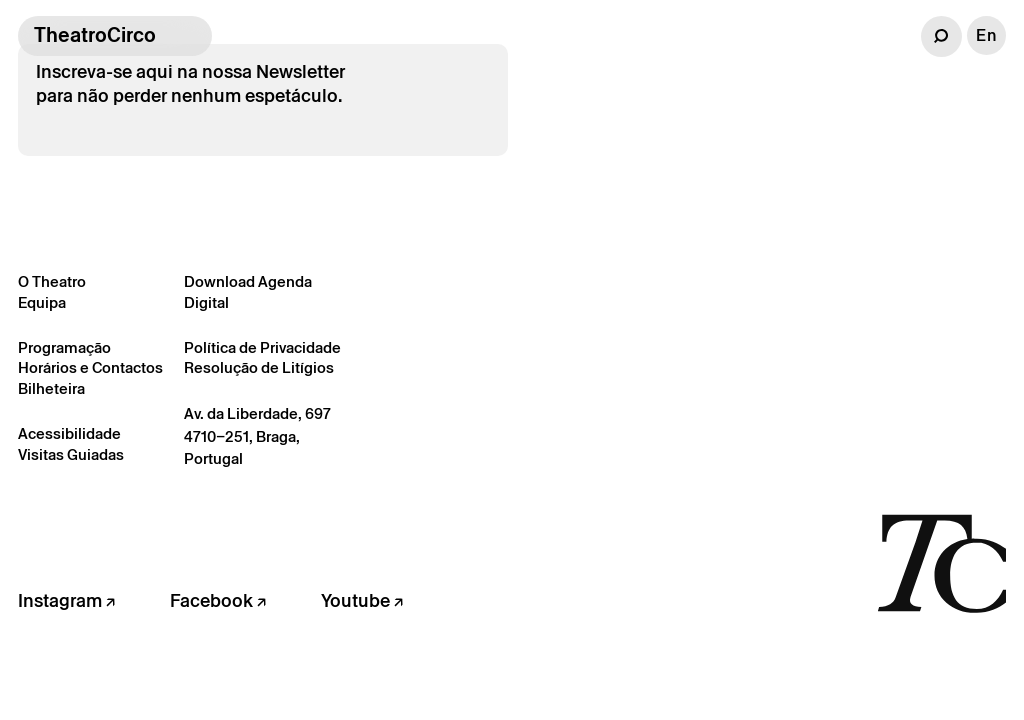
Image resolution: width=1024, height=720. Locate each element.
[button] (941, 36)
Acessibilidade (69, 433)
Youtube (362, 600)
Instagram (66, 600)
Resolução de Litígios (259, 367)
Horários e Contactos (90, 367)
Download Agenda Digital (248, 292)
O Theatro (52, 281)
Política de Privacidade (262, 347)
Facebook (218, 600)
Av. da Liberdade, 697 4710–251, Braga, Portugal (257, 436)
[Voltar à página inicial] (941, 561)
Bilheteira (51, 388)
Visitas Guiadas (71, 454)
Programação (64, 347)
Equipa (42, 302)
